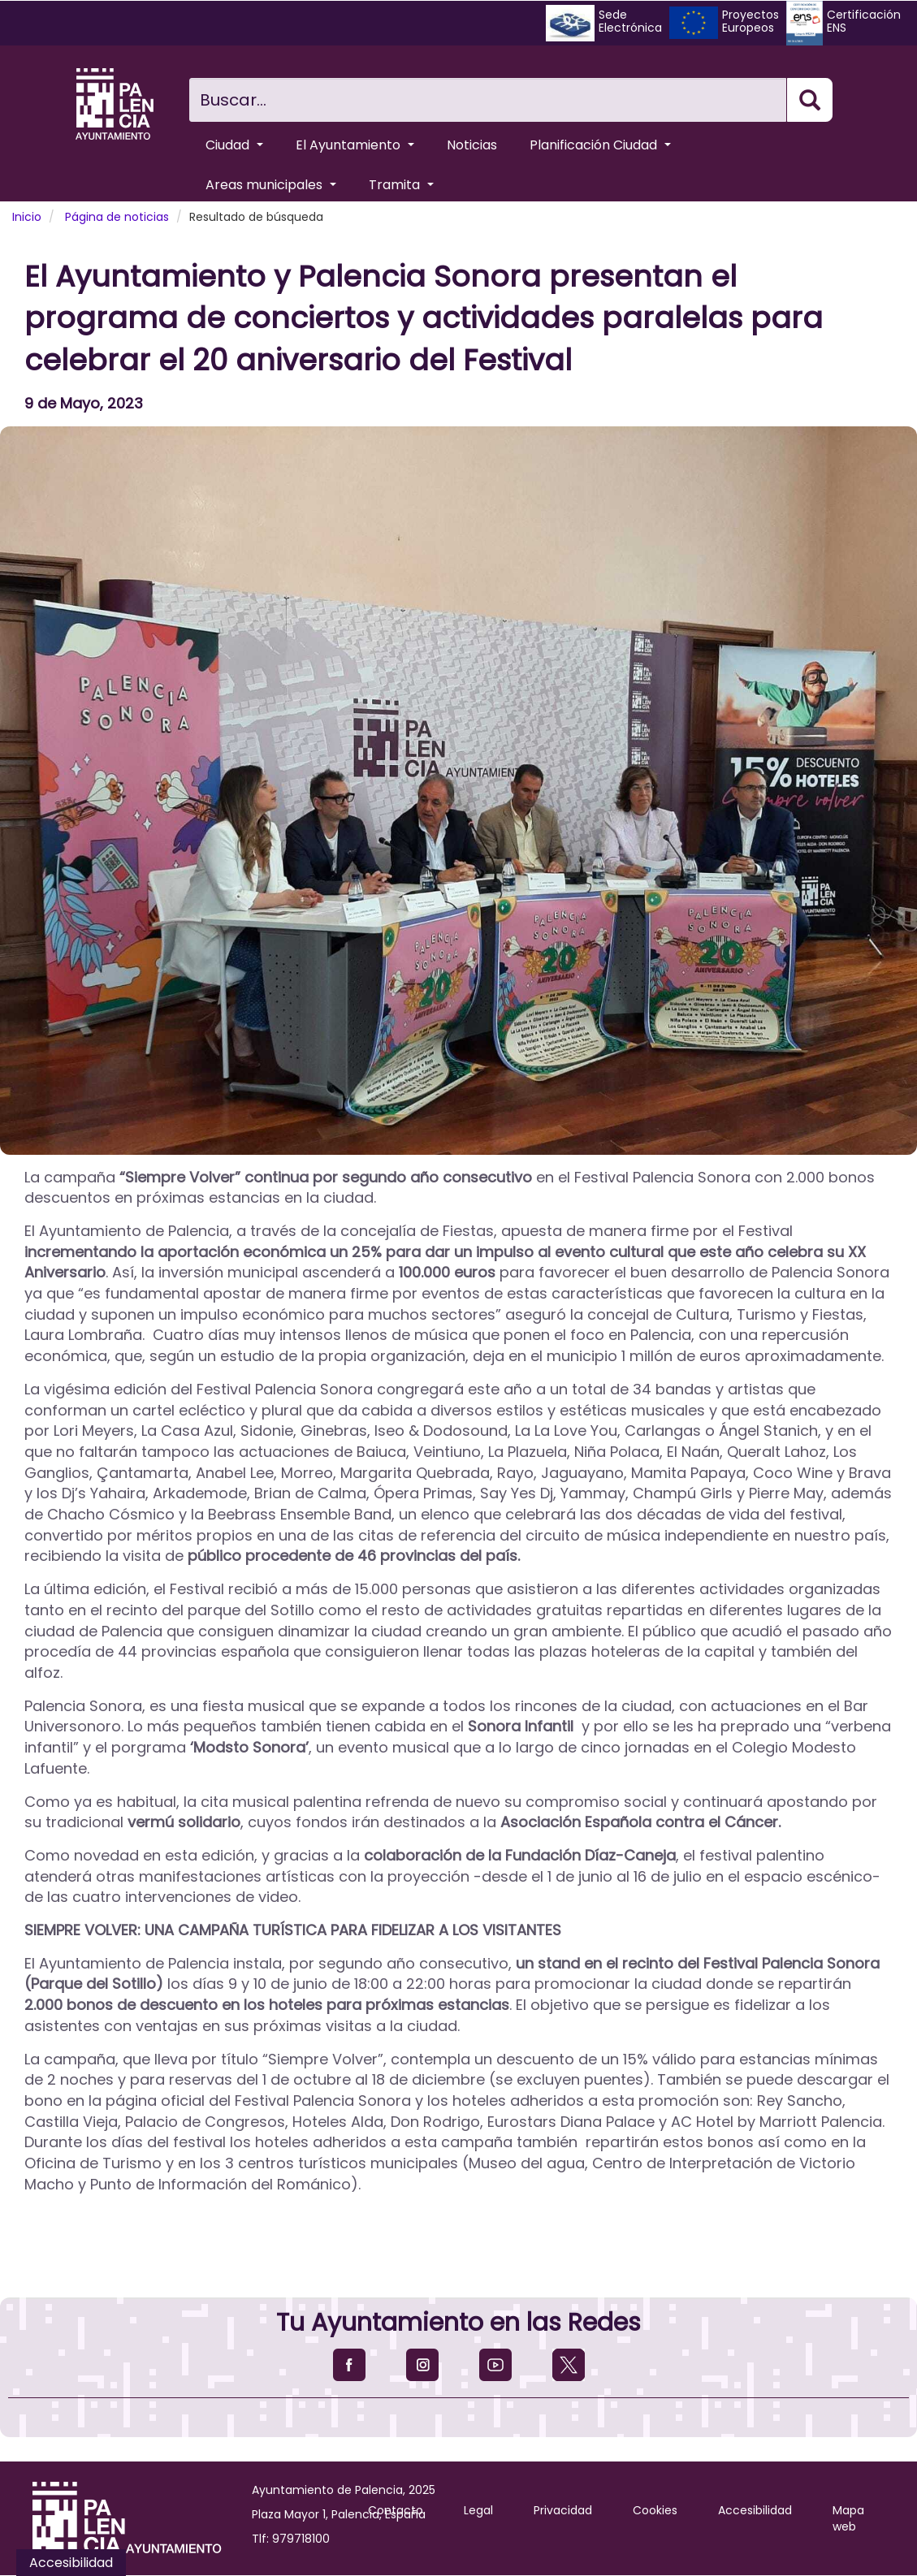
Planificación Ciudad (600, 145)
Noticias (472, 145)
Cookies (655, 2510)
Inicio (26, 217)
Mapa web (848, 2518)
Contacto (395, 2510)
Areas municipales (270, 184)
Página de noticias (117, 217)
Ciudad (234, 145)
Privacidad (563, 2510)
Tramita (401, 184)
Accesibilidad (755, 2510)
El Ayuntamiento (355, 145)
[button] (458, 790)
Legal (478, 2510)
